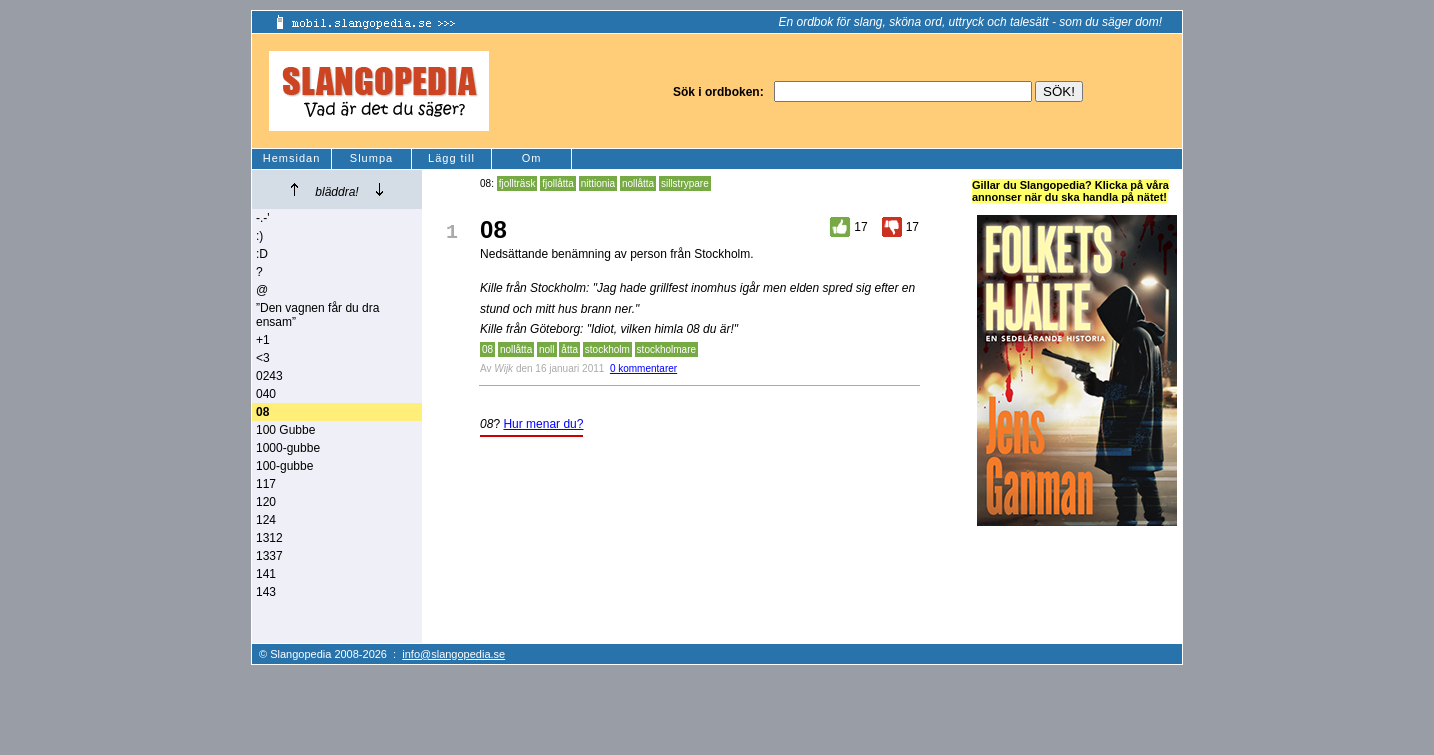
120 (266, 502)
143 (266, 592)
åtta (569, 349)
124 (266, 520)
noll (547, 349)
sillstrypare (685, 183)
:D (262, 254)
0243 (269, 376)
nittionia (598, 183)
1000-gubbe (288, 448)
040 (266, 394)
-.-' (263, 218)
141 (266, 574)
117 (266, 484)
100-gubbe (284, 466)
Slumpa (371, 158)
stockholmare (666, 349)
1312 (269, 538)
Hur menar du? (543, 424)
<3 (263, 358)
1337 (269, 556)
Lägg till (451, 158)
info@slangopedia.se (453, 654)
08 (487, 349)
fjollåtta (558, 183)
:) (259, 236)
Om (532, 158)
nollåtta (638, 183)
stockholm (607, 349)
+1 (263, 340)
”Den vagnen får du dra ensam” (317, 315)
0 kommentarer (643, 368)
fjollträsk (517, 183)
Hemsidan (292, 158)
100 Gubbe (285, 430)
